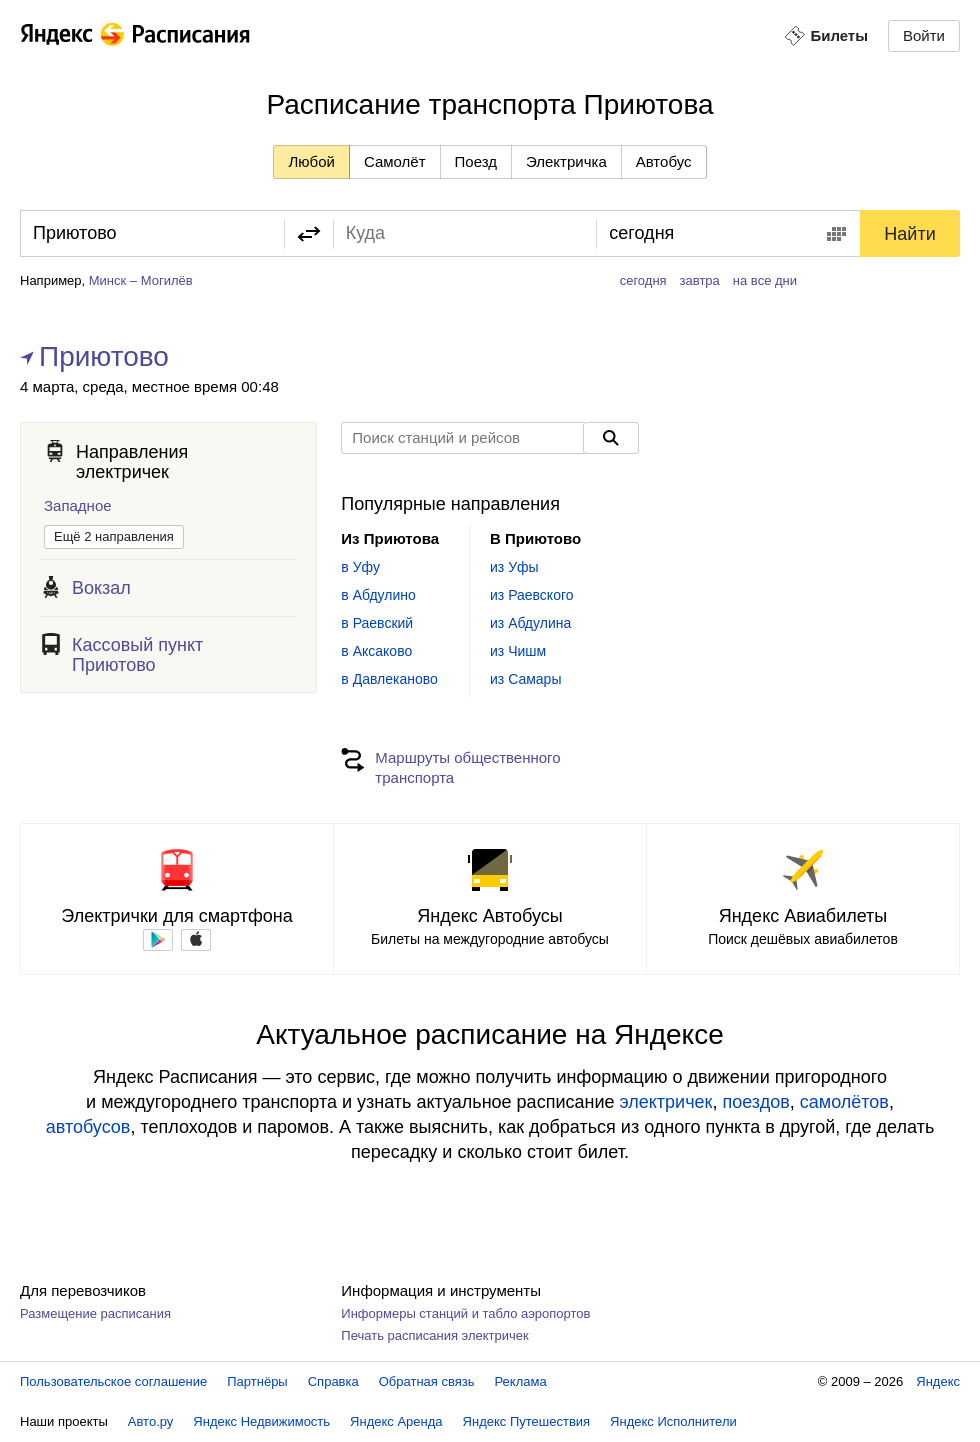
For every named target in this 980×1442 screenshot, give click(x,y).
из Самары (525, 679)
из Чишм (518, 651)
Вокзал (101, 588)
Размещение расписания (95, 1313)
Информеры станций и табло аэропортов (465, 1313)
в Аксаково (376, 651)
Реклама (521, 1381)
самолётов (844, 1102)
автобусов (88, 1127)
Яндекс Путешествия (527, 1421)
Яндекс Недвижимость (261, 1421)
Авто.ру (151, 1421)
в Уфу (360, 567)
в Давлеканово (389, 679)
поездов (755, 1102)
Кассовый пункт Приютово (137, 655)
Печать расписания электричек (434, 1335)
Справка (333, 1381)
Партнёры (257, 1381)
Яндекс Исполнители (673, 1421)
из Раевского (532, 595)
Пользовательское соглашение (113, 1381)
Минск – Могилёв (141, 280)
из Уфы (514, 567)
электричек (665, 1102)
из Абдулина (530, 623)
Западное (78, 505)
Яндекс (938, 1381)
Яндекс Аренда (396, 1421)
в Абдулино (378, 595)
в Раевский (377, 623)
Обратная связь (427, 1381)
